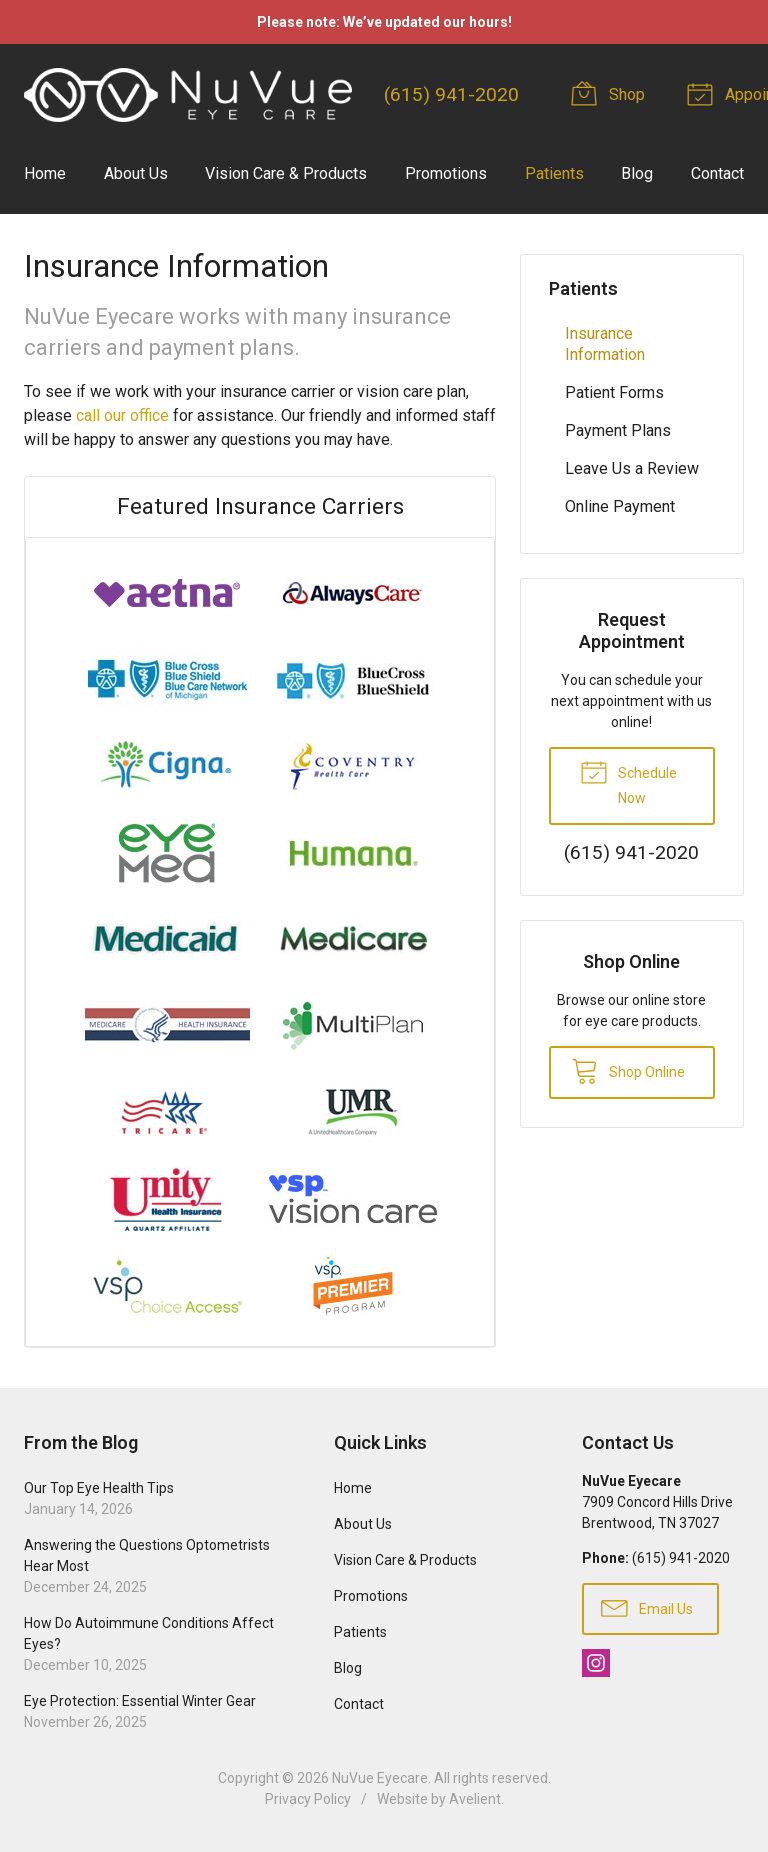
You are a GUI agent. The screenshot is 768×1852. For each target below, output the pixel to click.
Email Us (647, 1607)
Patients (554, 173)
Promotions (446, 173)
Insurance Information (605, 344)
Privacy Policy (308, 1799)
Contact (717, 173)
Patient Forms (614, 392)
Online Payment (620, 506)
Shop (611, 93)
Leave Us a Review (632, 468)
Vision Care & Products (286, 173)
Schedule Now (628, 781)
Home (45, 173)
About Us (136, 173)
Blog (637, 173)
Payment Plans (618, 430)
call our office (122, 415)
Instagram (596, 1663)
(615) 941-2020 (451, 94)
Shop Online (628, 1070)
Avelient (475, 1799)
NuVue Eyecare (380, 1778)
